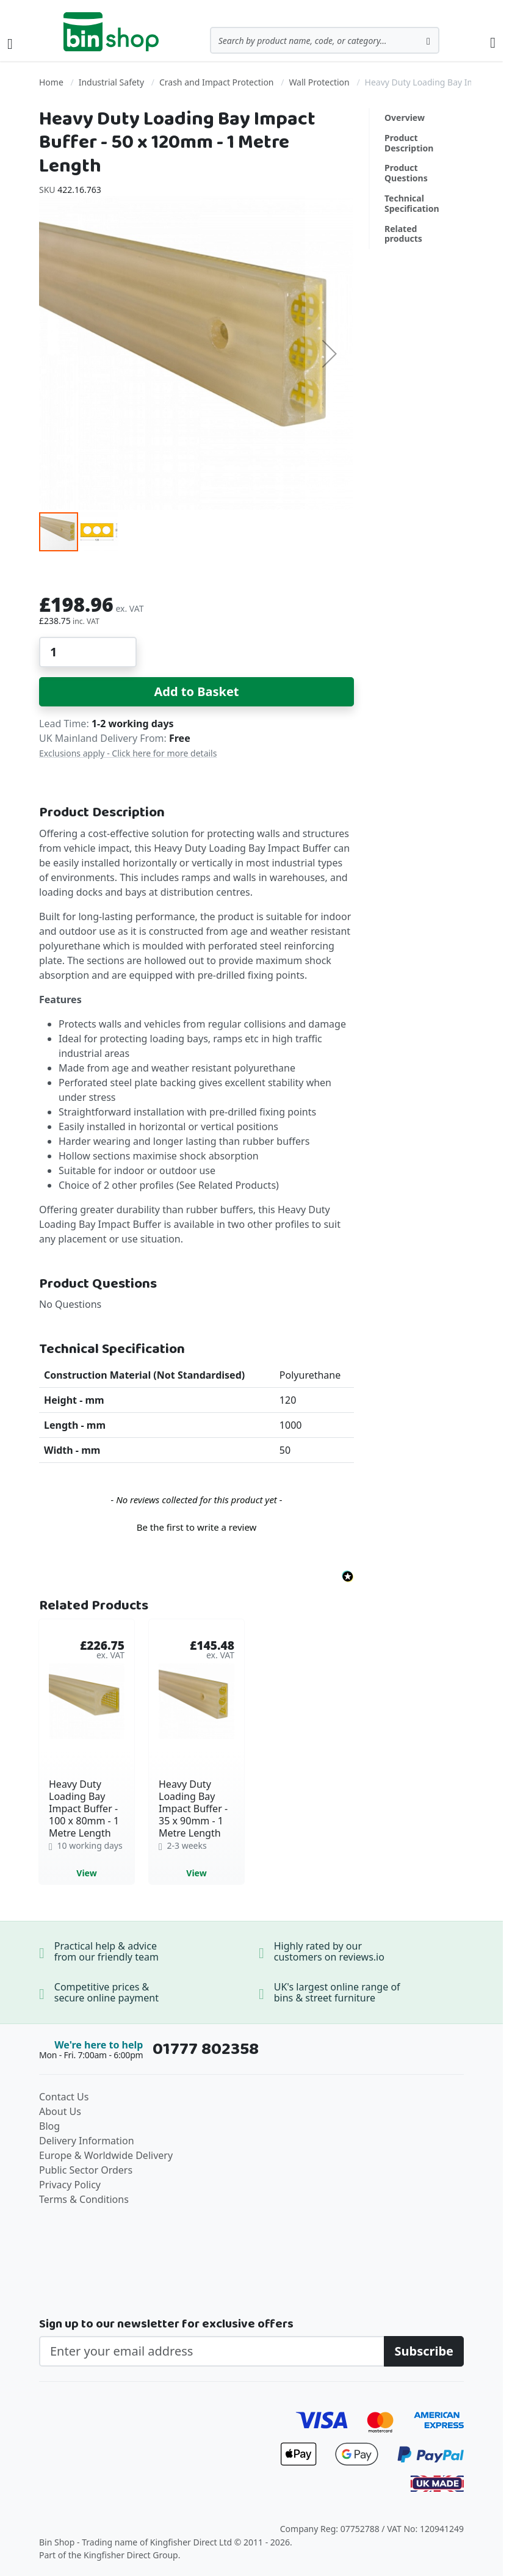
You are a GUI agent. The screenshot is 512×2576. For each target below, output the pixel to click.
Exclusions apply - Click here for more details (128, 753)
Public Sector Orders (85, 2170)
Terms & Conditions (84, 2199)
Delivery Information (86, 2140)
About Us (60, 2111)
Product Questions (406, 173)
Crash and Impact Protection (216, 82)
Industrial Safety (111, 82)
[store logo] (111, 31)
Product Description (408, 143)
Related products (403, 234)
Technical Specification (411, 203)
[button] (329, 353)
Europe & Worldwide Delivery (106, 2155)
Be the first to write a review (197, 1527)
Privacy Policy (70, 2184)
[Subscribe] (424, 2351)
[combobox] (324, 40)
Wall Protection (319, 82)
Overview (404, 117)
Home (51, 82)
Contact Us (63, 2096)
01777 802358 (206, 2049)
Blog (49, 2126)
